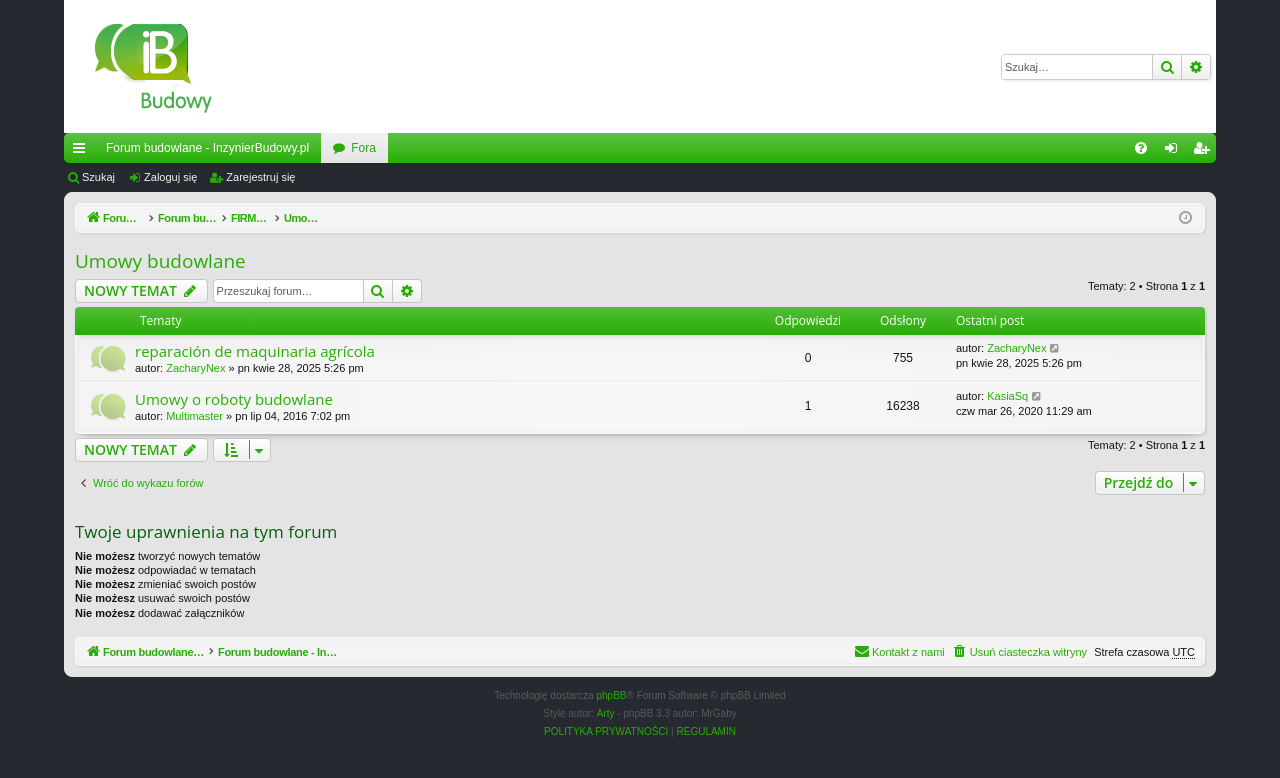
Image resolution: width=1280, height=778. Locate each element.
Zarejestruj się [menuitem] (1205, 152)
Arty (606, 713)
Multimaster (194, 416)
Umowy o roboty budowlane (234, 399)
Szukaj (98, 177)
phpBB (612, 695)
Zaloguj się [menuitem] (1175, 152)
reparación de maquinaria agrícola (255, 351)
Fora (363, 148)
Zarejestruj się (260, 177)
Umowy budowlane (160, 261)
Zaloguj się (170, 177)
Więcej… (83, 152)
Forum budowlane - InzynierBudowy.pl (207, 148)
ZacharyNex (195, 368)
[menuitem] (1141, 148)
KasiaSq (1007, 396)
